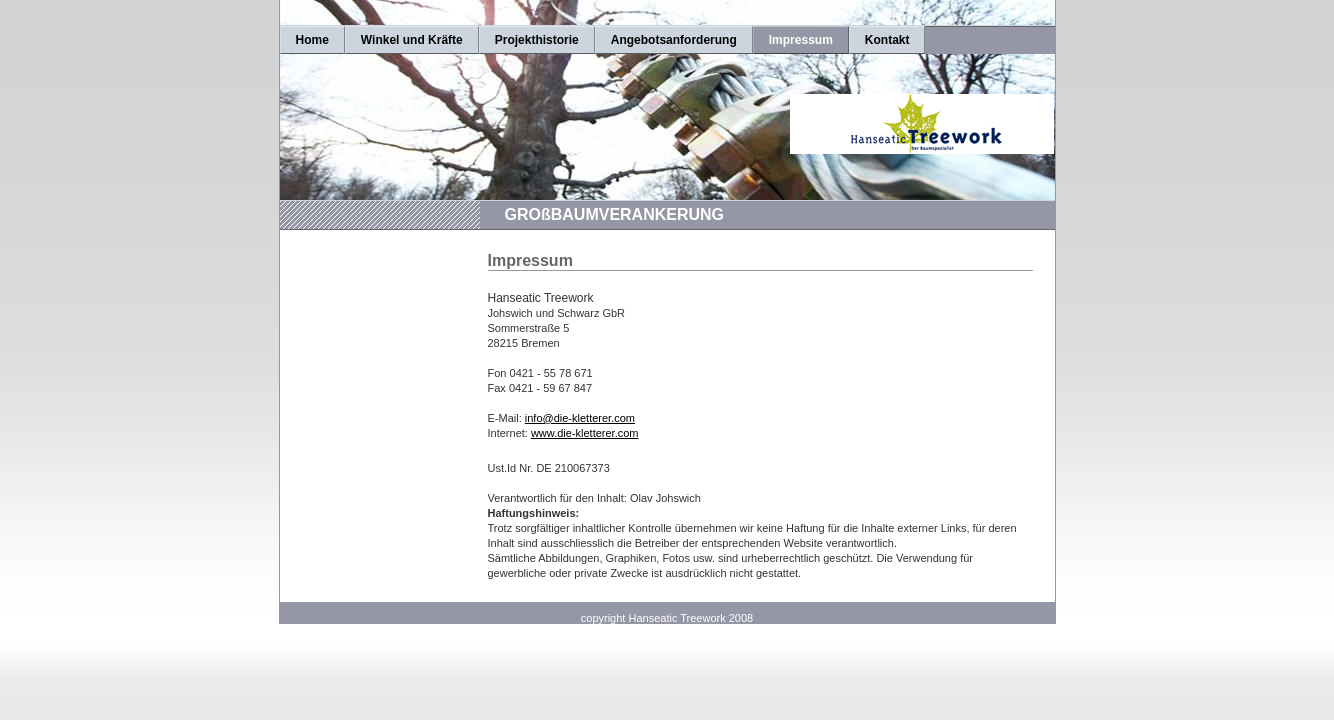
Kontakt (887, 40)
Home (312, 40)
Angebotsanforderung (674, 40)
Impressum (801, 40)
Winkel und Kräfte (412, 40)
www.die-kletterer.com (585, 433)
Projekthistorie (537, 40)
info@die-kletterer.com (580, 418)
